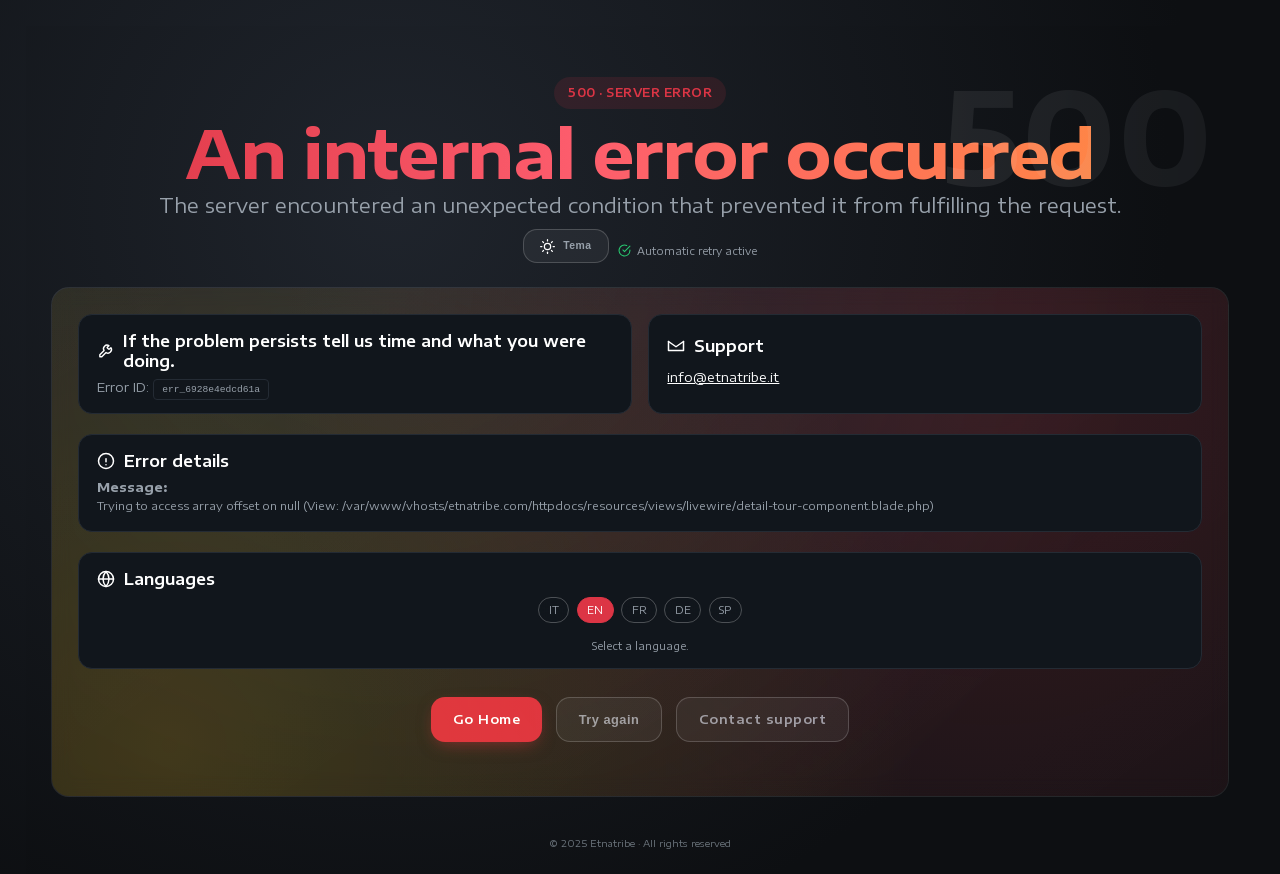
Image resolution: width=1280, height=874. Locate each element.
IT (554, 609)
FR (639, 609)
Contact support (763, 719)
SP (725, 609)
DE (683, 609)
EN (595, 609)
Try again (609, 719)
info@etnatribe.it (723, 377)
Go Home (487, 719)
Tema (565, 246)
